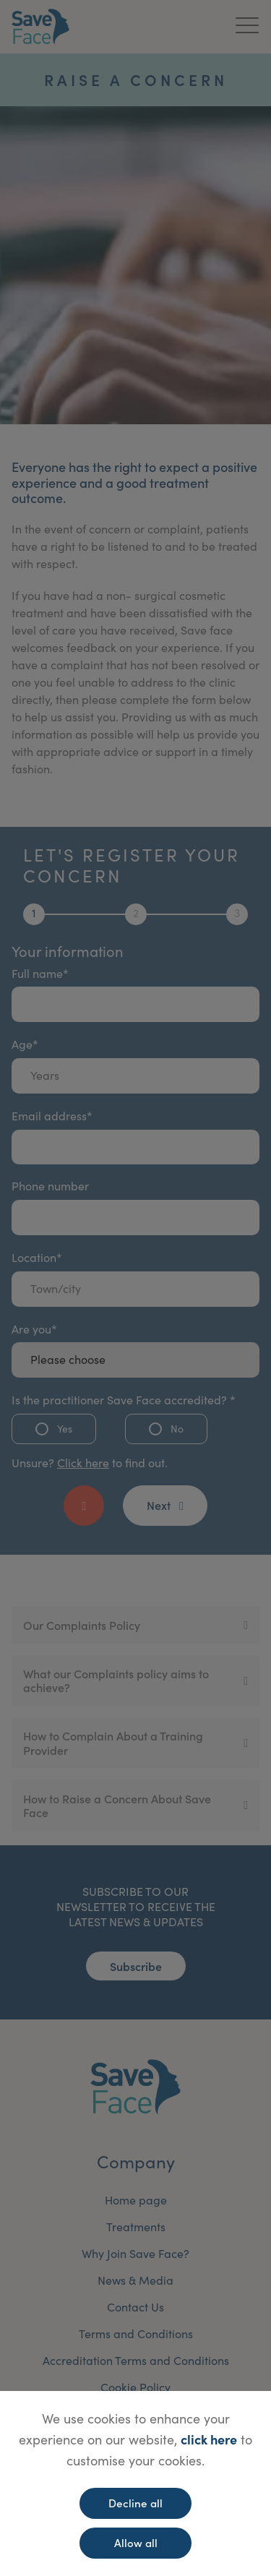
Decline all (135, 2502)
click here (209, 2439)
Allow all (136, 2542)
